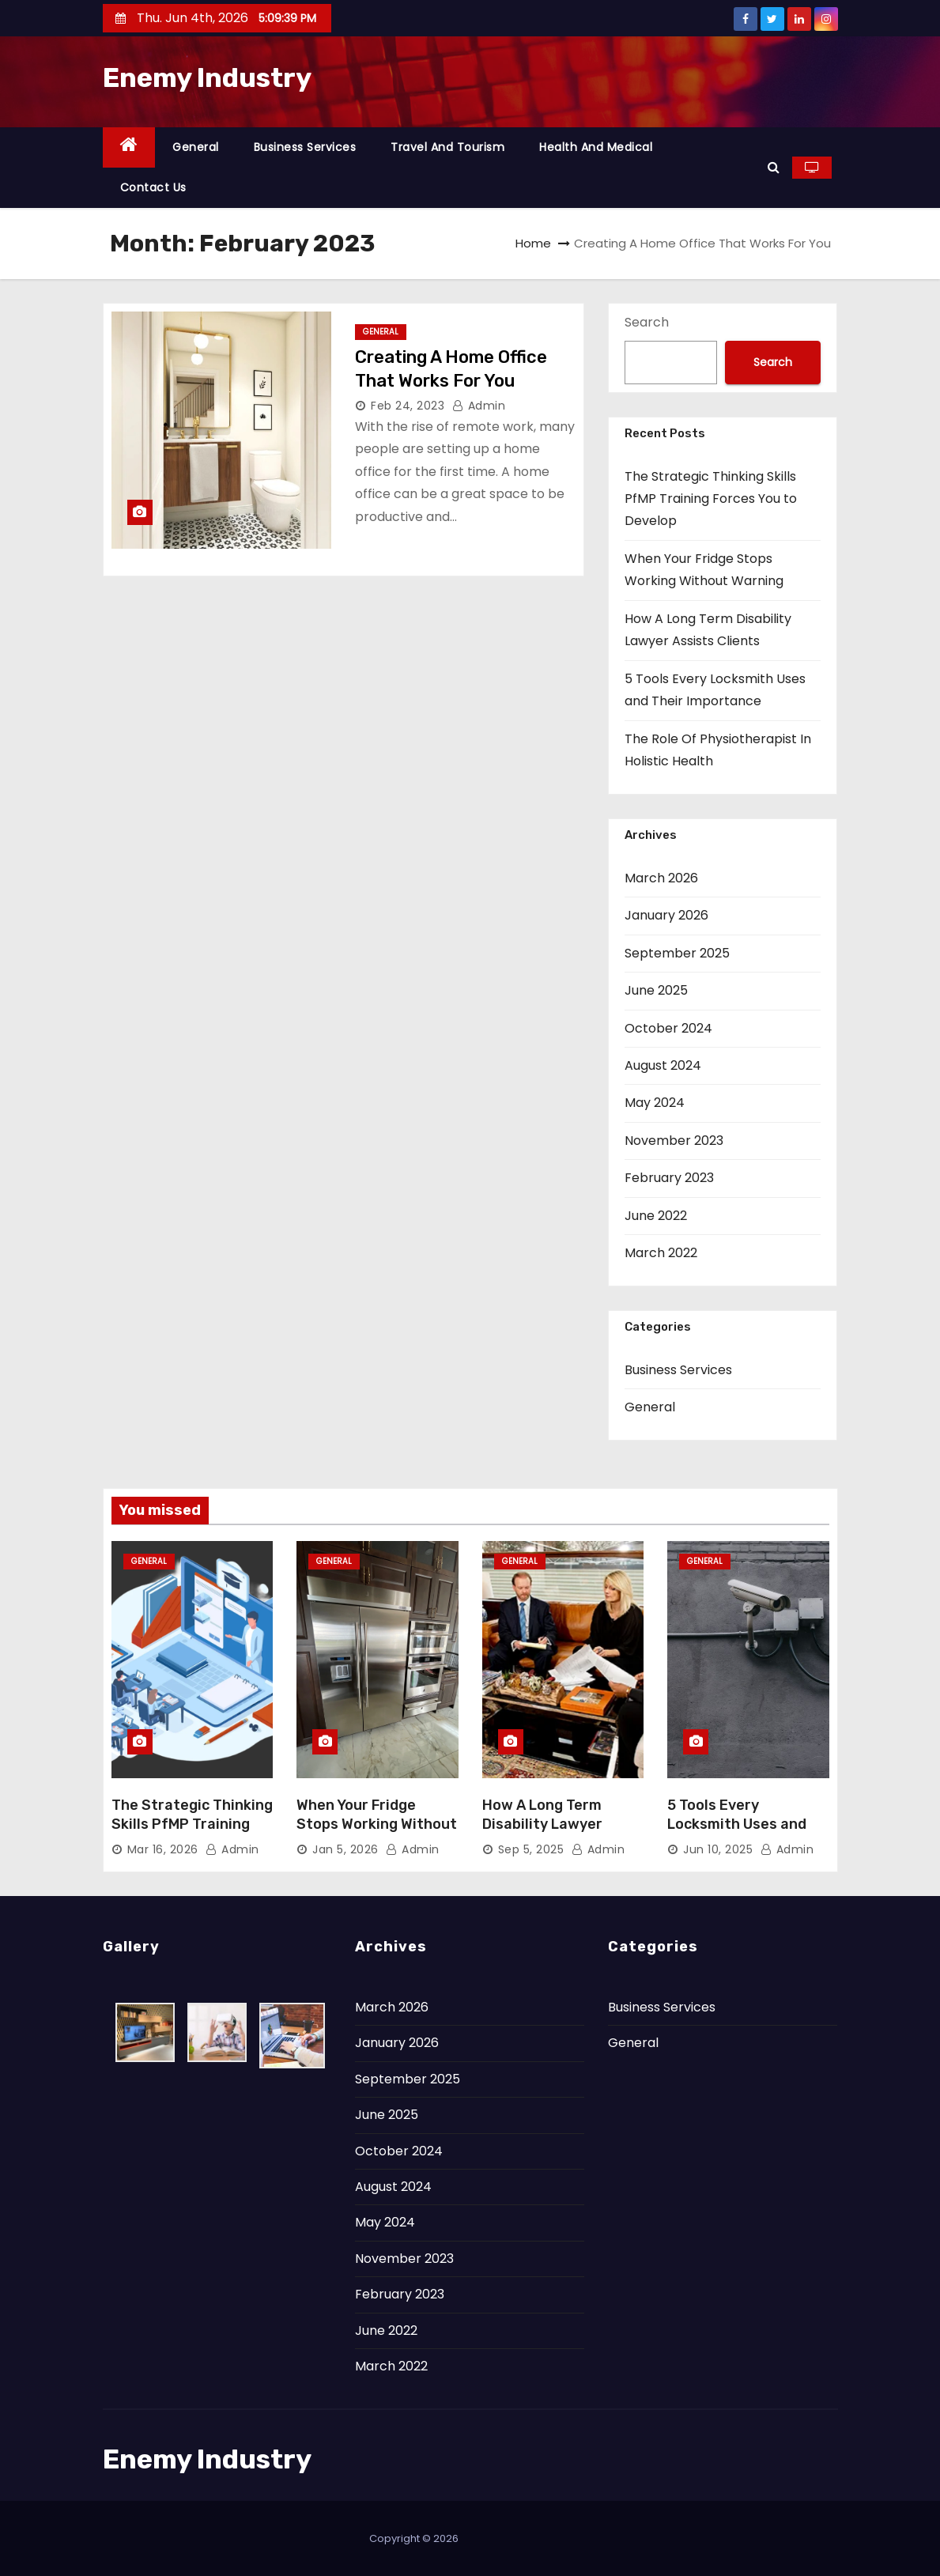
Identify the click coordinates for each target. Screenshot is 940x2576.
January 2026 (666, 915)
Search (647, 322)
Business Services (305, 147)
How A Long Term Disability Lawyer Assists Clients (542, 1824)
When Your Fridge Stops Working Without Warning (376, 1824)
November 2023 (674, 1140)
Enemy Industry (207, 78)
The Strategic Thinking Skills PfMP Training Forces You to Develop (711, 499)
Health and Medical (595, 147)
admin (479, 406)
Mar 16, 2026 (162, 1849)
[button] (774, 167)
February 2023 (669, 1178)
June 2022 (656, 1216)
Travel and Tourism (447, 147)
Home (533, 243)
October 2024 (668, 1028)
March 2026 (661, 878)
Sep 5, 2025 (531, 1849)
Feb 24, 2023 (407, 406)
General (195, 147)
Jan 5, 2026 (345, 1849)
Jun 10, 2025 (718, 1849)
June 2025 (656, 990)
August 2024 (663, 1065)
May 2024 (655, 1102)
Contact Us (153, 187)
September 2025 (677, 953)
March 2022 (661, 1253)
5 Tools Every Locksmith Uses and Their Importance (736, 1824)
